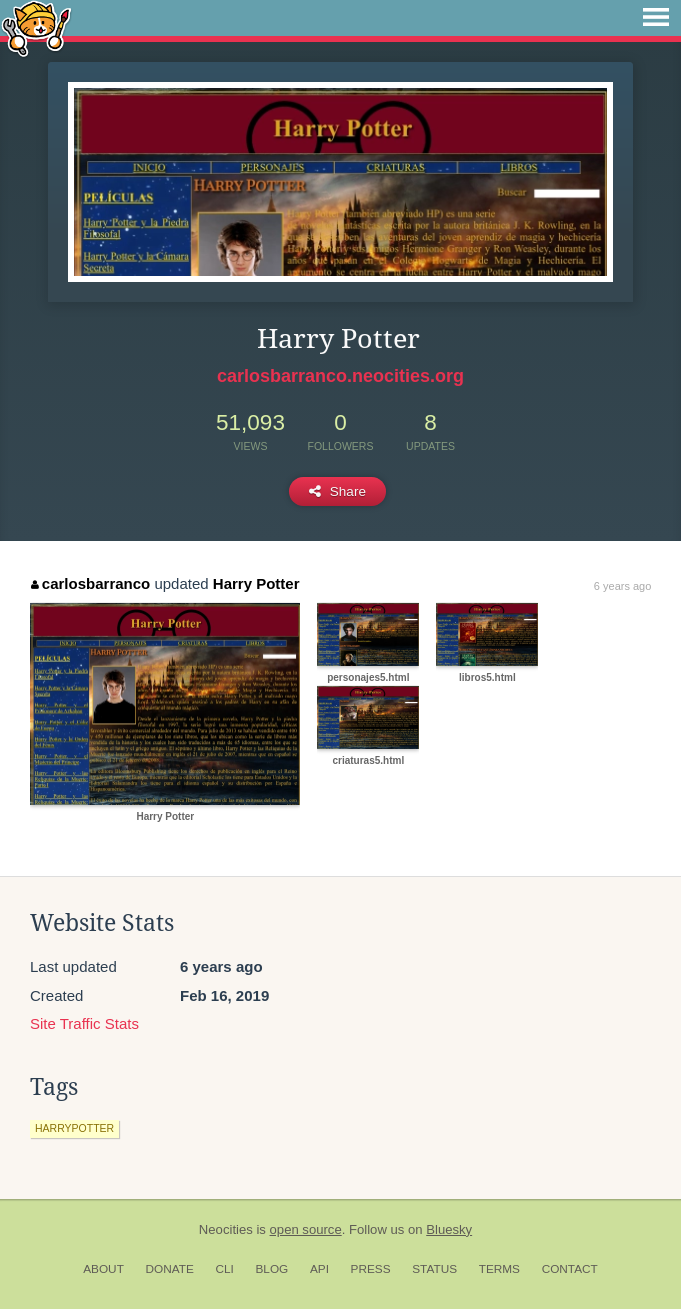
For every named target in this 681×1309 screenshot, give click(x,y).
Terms (499, 1269)
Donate (170, 1269)
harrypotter (74, 1128)
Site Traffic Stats (84, 1023)
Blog (271, 1269)
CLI (224, 1269)
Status (434, 1269)
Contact (570, 1269)
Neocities (226, 1229)
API (319, 1269)
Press (371, 1269)
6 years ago (622, 586)
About (103, 1269)
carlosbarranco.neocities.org (340, 376)
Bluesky (449, 1229)
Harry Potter (256, 583)
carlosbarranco (90, 583)
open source (306, 1229)
